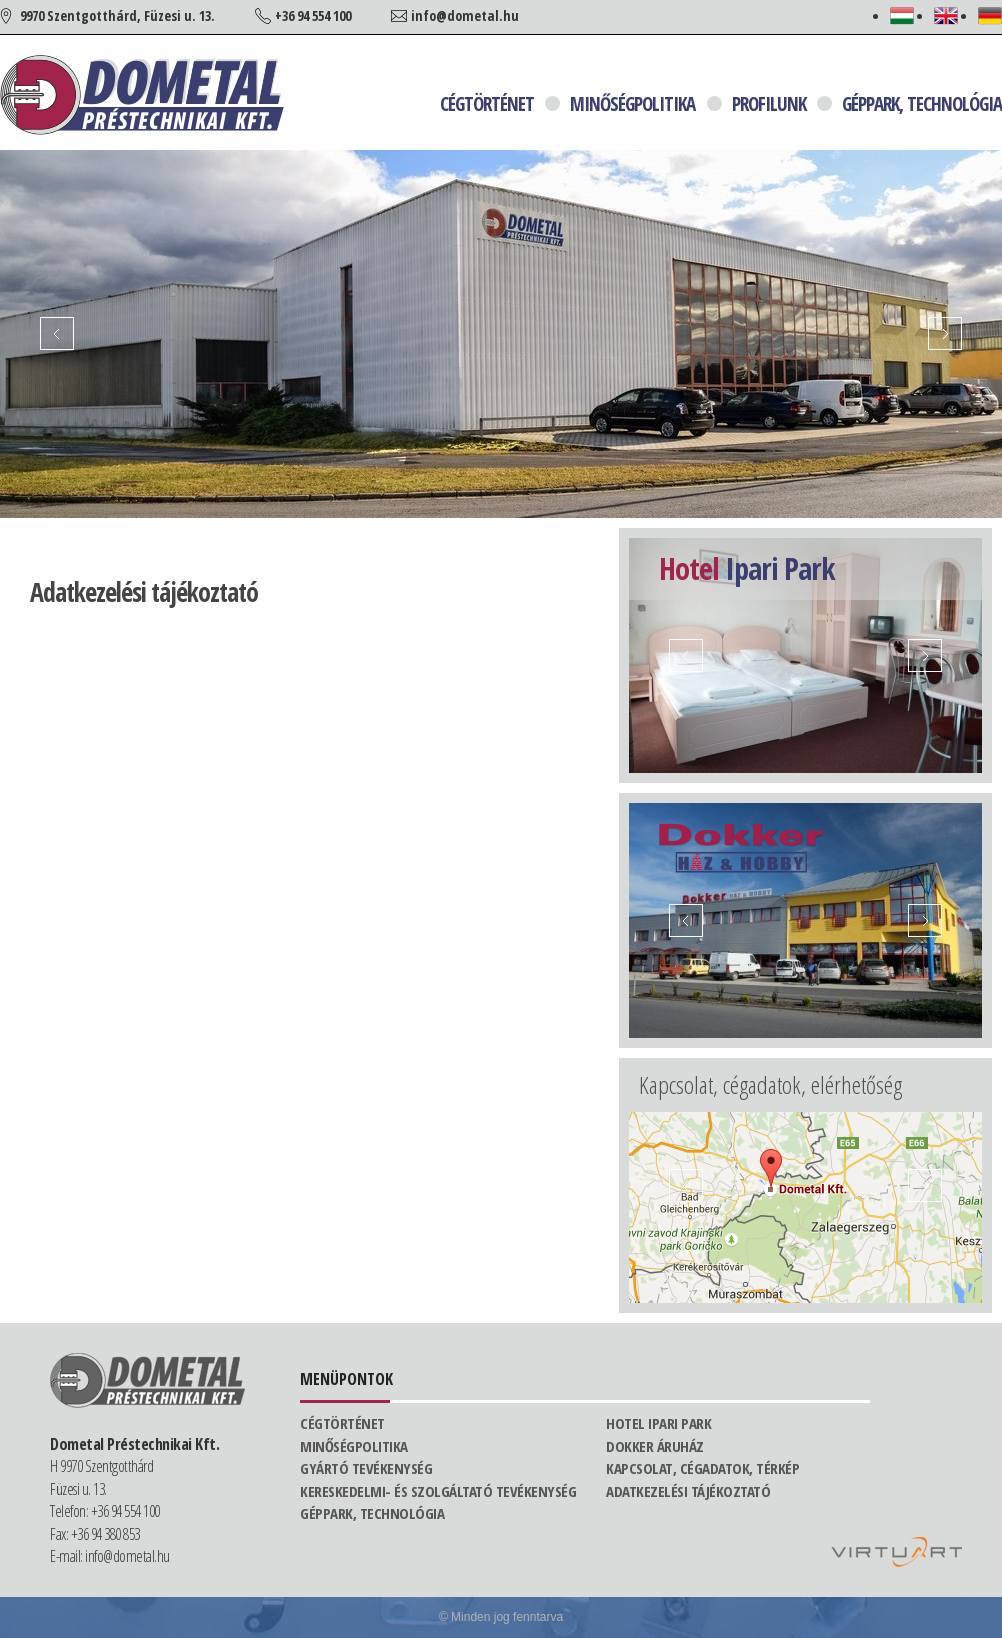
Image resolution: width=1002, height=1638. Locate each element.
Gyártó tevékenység (366, 1468)
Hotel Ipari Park (658, 1423)
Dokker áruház (655, 1446)
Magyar (902, 16)
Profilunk (769, 104)
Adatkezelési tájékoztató (688, 1491)
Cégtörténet (487, 104)
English (946, 16)
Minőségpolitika (632, 104)
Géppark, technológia (922, 104)
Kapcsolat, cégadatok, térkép (702, 1468)
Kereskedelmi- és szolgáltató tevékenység (438, 1491)
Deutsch (990, 16)
